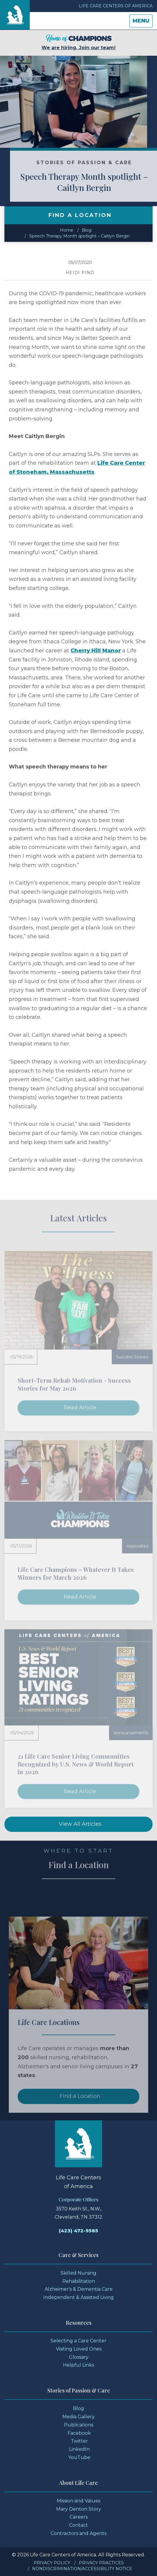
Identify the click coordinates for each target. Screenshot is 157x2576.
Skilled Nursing (78, 2273)
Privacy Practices (101, 2562)
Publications (78, 2425)
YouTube (79, 2457)
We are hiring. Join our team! (78, 42)
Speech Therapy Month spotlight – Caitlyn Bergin (79, 236)
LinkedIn (79, 2449)
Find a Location (80, 2108)
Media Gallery (78, 2416)
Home (66, 230)
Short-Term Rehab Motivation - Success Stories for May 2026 (74, 1384)
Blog (86, 230)
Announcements (130, 1732)
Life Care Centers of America (116, 6)
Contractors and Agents (78, 2533)
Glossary (78, 2357)
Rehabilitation (78, 2281)
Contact (78, 2525)
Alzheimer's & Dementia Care (79, 2289)
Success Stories (132, 1357)
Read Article (80, 1407)
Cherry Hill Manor (96, 650)
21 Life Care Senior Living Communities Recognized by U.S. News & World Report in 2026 (76, 1764)
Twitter (79, 2441)
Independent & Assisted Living (78, 2297)
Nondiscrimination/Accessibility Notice (82, 2568)
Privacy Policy (52, 2562)
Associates (137, 1546)
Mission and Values (78, 2501)
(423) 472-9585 (78, 2231)
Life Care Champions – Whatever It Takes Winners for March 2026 (76, 1573)
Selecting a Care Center (78, 2340)
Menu (142, 22)
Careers (79, 2517)
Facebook (79, 2433)
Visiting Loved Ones (78, 2349)
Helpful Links (78, 2365)
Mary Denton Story (78, 2509)
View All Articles (80, 1824)
